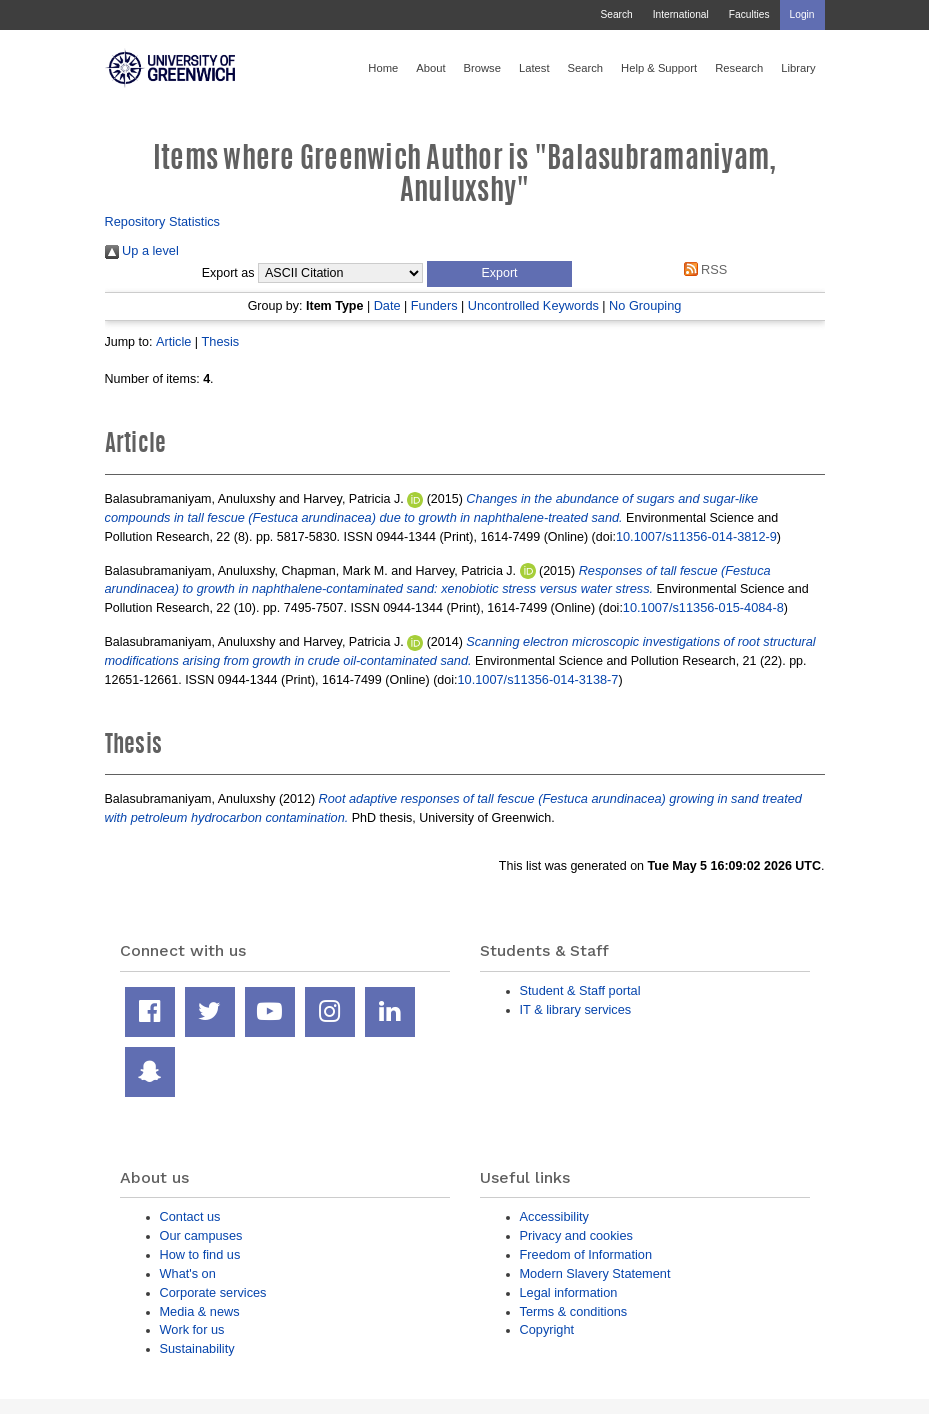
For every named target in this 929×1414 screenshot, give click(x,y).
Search (616, 14)
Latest (534, 68)
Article (173, 341)
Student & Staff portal (580, 990)
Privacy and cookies (576, 1235)
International (681, 14)
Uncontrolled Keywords (533, 305)
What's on (188, 1273)
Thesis (221, 341)
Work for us (192, 1329)
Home (383, 68)
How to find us (200, 1254)
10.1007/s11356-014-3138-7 (538, 679)
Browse (482, 68)
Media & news (200, 1311)
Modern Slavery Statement (595, 1273)
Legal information (569, 1292)
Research (739, 68)
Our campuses (201, 1235)
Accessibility (554, 1216)
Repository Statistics (163, 221)
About (430, 68)
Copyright (547, 1329)
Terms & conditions (574, 1311)
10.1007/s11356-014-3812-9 (696, 536)
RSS (702, 269)
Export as (228, 273)
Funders (434, 305)
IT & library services (576, 1009)
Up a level (142, 250)
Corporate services (213, 1292)
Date (387, 305)
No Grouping (645, 305)
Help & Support (659, 68)
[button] (499, 274)
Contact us (190, 1216)
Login (802, 14)
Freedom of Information (586, 1254)
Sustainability (197, 1348)
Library (798, 68)
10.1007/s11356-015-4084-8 (703, 607)
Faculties (749, 14)
